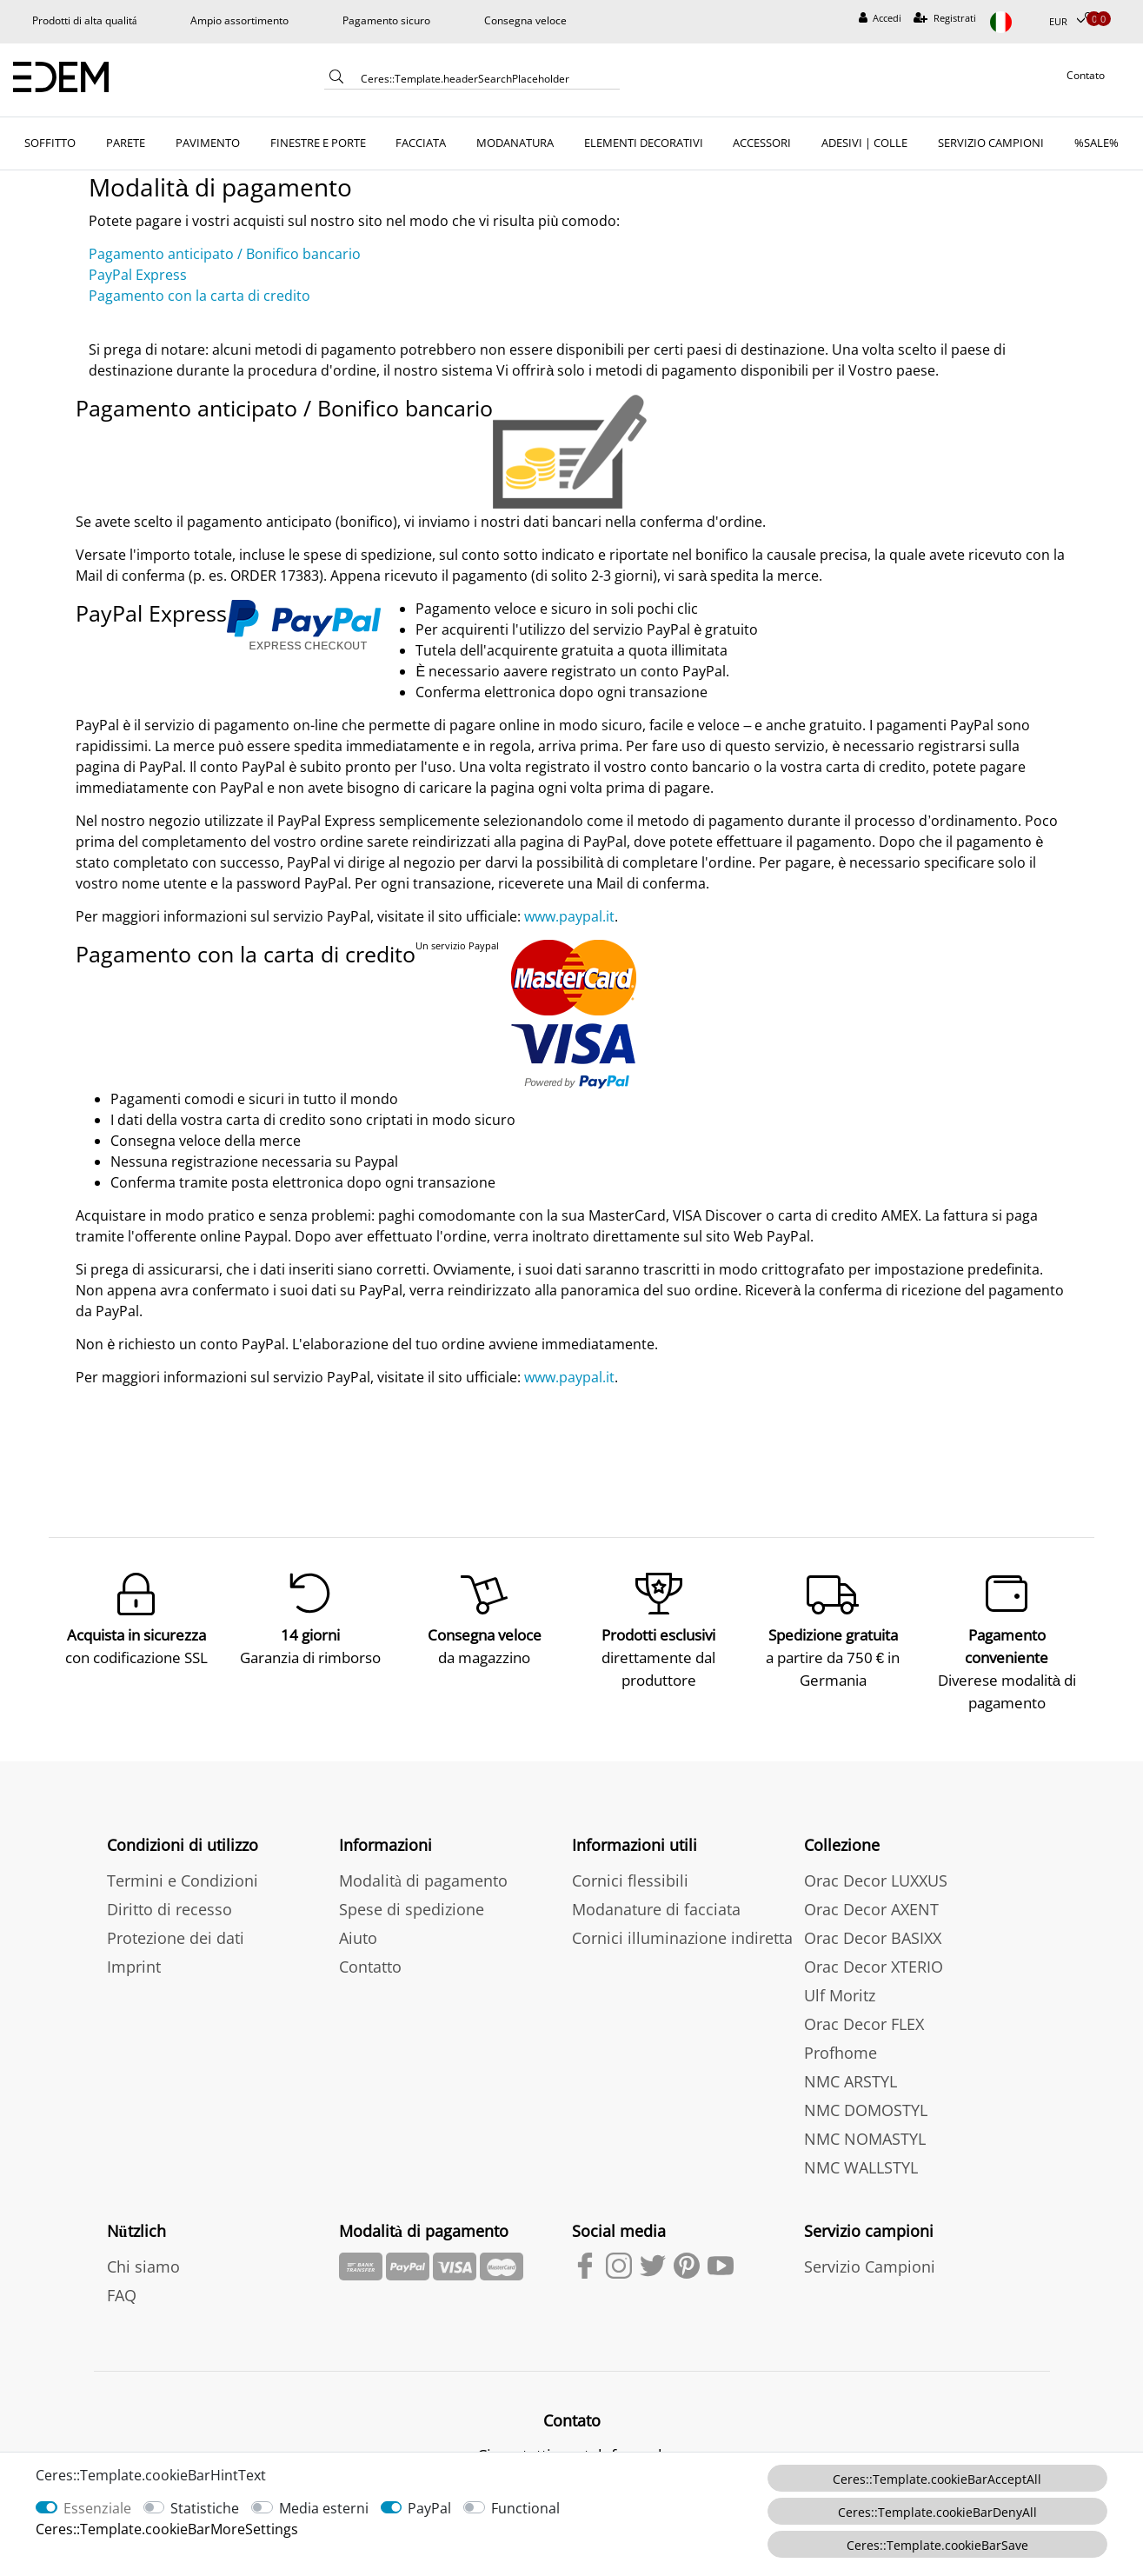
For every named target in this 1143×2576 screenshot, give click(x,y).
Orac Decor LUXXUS (875, 1868)
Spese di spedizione (411, 1897)
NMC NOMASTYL (865, 2126)
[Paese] (1012, 22)
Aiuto (358, 1925)
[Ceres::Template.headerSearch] (336, 80)
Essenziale (97, 2508)
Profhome (840, 2040)
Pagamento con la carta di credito (199, 295)
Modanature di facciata (656, 1897)
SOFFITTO (50, 142)
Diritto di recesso (169, 1897)
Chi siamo (143, 2254)
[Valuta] (1067, 22)
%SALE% (1096, 142)
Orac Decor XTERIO (873, 1954)
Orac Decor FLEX (864, 2011)
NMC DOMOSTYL (865, 2097)
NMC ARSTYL (850, 2069)
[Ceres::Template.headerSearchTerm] (484, 78)
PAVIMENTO (208, 142)
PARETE (125, 142)
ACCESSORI (762, 142)
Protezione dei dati (175, 1925)
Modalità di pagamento (423, 1868)
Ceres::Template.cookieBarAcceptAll (937, 2479)
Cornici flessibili (630, 1868)
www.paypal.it (569, 916)
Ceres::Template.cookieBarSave (937, 2545)
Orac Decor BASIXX (872, 1925)
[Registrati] (945, 18)
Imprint (134, 1954)
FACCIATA (420, 142)
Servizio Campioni (869, 2254)
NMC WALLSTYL (861, 2155)
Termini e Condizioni (182, 1868)
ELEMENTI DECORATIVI (643, 142)
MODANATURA (515, 142)
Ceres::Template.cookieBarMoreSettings (167, 2529)
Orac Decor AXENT (871, 1897)
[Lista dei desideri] (1091, 18)
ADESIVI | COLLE (864, 142)
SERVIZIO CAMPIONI (991, 142)
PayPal (429, 2508)
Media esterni (324, 2508)
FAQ (121, 2283)
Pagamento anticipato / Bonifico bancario (225, 253)
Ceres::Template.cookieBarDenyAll (937, 2512)
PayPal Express (138, 274)
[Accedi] (880, 18)
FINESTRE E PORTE (318, 142)
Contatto (370, 1954)
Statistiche (204, 2508)
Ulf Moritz (839, 1983)
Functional (525, 2508)
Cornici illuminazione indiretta (682, 1925)
